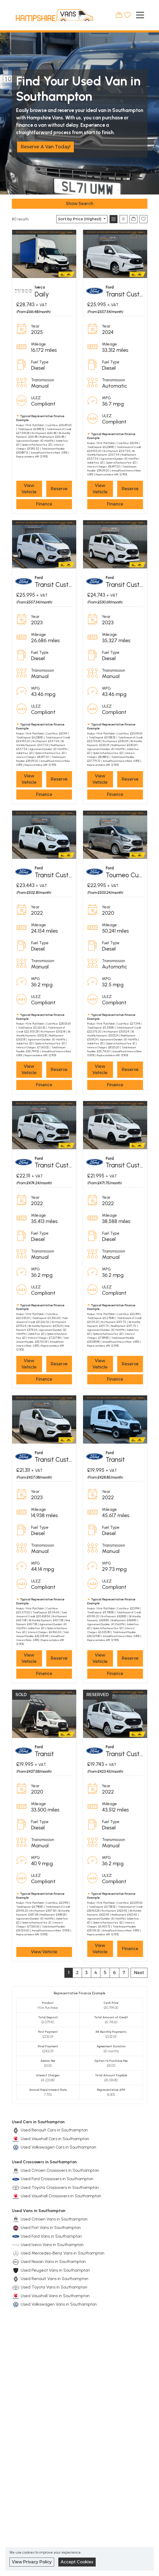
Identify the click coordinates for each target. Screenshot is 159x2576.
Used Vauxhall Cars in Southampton (55, 2138)
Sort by (80, 219)
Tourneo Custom (129, 875)
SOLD (21, 1694)
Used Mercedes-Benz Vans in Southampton (62, 2253)
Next (139, 1972)
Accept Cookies (77, 2561)
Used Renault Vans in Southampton (54, 2278)
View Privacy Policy (32, 2561)
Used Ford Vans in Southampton (51, 2236)
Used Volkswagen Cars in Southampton (58, 2147)
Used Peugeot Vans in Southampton (55, 2270)
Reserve (59, 488)
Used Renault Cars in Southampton (54, 2129)
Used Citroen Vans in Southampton (54, 2219)
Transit (115, 1459)
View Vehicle (29, 488)
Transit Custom (127, 294)
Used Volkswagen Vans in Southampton (59, 2304)
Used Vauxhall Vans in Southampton (55, 2295)
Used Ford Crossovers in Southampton (57, 2178)
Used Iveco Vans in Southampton (52, 2244)
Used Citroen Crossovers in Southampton (60, 2170)
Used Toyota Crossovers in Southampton (60, 2187)
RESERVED (97, 1694)
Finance (44, 504)
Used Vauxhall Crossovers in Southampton (61, 2195)
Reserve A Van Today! (45, 146)
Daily (42, 294)
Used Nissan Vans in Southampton (53, 2261)
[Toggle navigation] (140, 15)
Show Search (79, 203)
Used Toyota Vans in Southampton (54, 2287)
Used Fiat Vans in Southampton (51, 2227)
